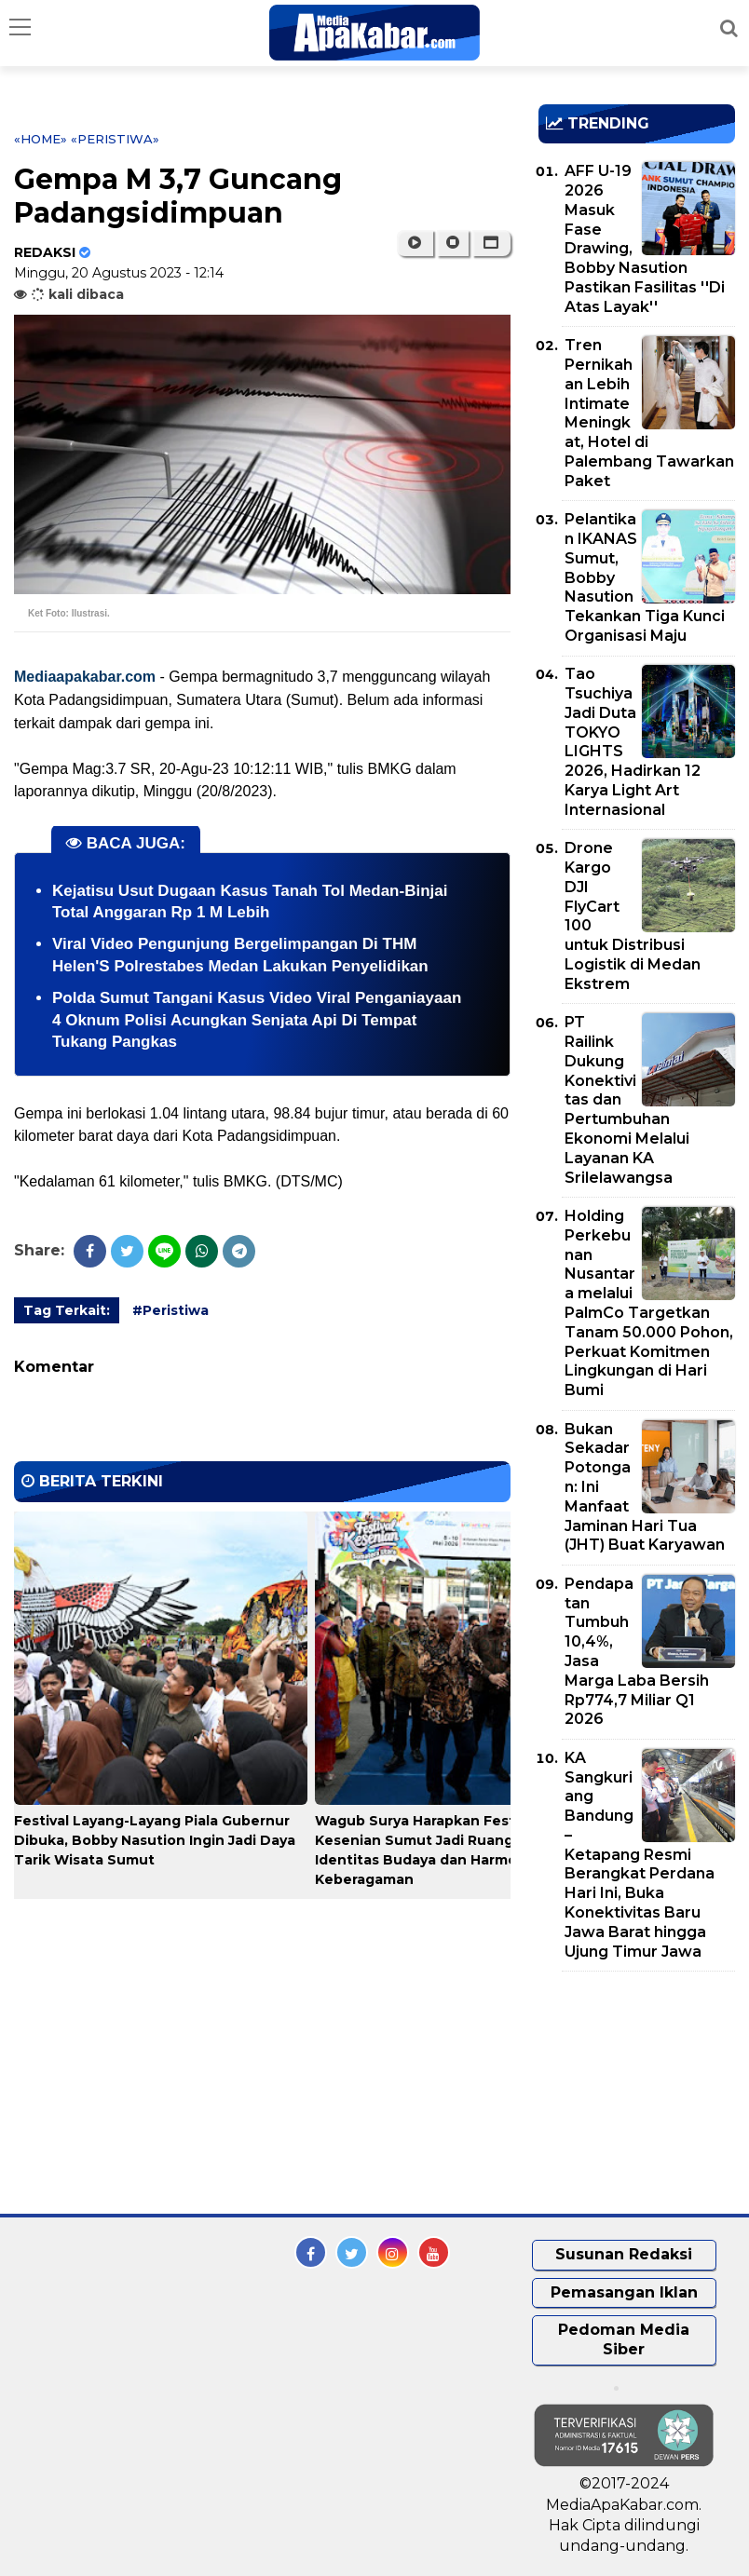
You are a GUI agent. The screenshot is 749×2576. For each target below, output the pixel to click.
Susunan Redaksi (623, 2254)
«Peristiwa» (115, 138)
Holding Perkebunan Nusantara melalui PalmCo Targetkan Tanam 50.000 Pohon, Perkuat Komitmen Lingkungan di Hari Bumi (649, 1303)
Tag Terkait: (66, 1310)
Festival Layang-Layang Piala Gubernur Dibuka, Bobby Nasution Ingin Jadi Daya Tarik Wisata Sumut (154, 1840)
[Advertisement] (643, 2093)
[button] (491, 243)
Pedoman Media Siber (623, 2339)
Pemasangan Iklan (624, 2292)
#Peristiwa (170, 1310)
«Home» (40, 138)
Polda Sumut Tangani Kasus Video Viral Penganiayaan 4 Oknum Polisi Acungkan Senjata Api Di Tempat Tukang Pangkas (256, 1020)
